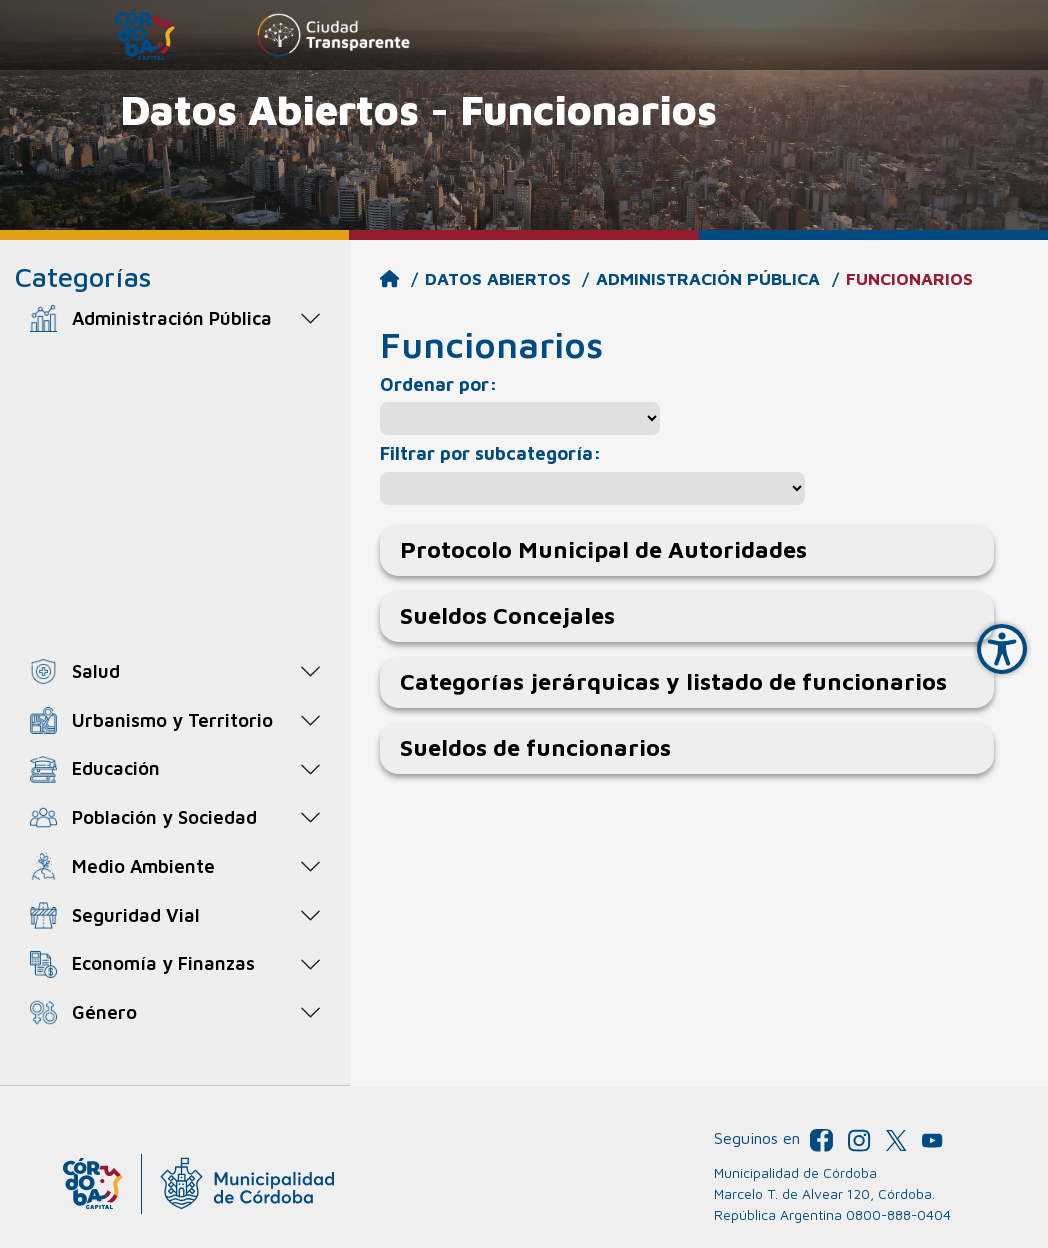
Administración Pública (172, 318)
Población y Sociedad (164, 817)
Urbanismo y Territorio (172, 720)
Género (104, 1012)
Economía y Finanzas (163, 963)
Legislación (116, 514)
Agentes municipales (155, 366)
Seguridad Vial (136, 915)
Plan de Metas (128, 550)
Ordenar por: (438, 384)
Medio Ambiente (143, 866)
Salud (96, 671)
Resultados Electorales (165, 624)
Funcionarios (141, 472)
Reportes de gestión (155, 587)
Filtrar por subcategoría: (490, 454)
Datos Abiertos (498, 278)
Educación (116, 768)
